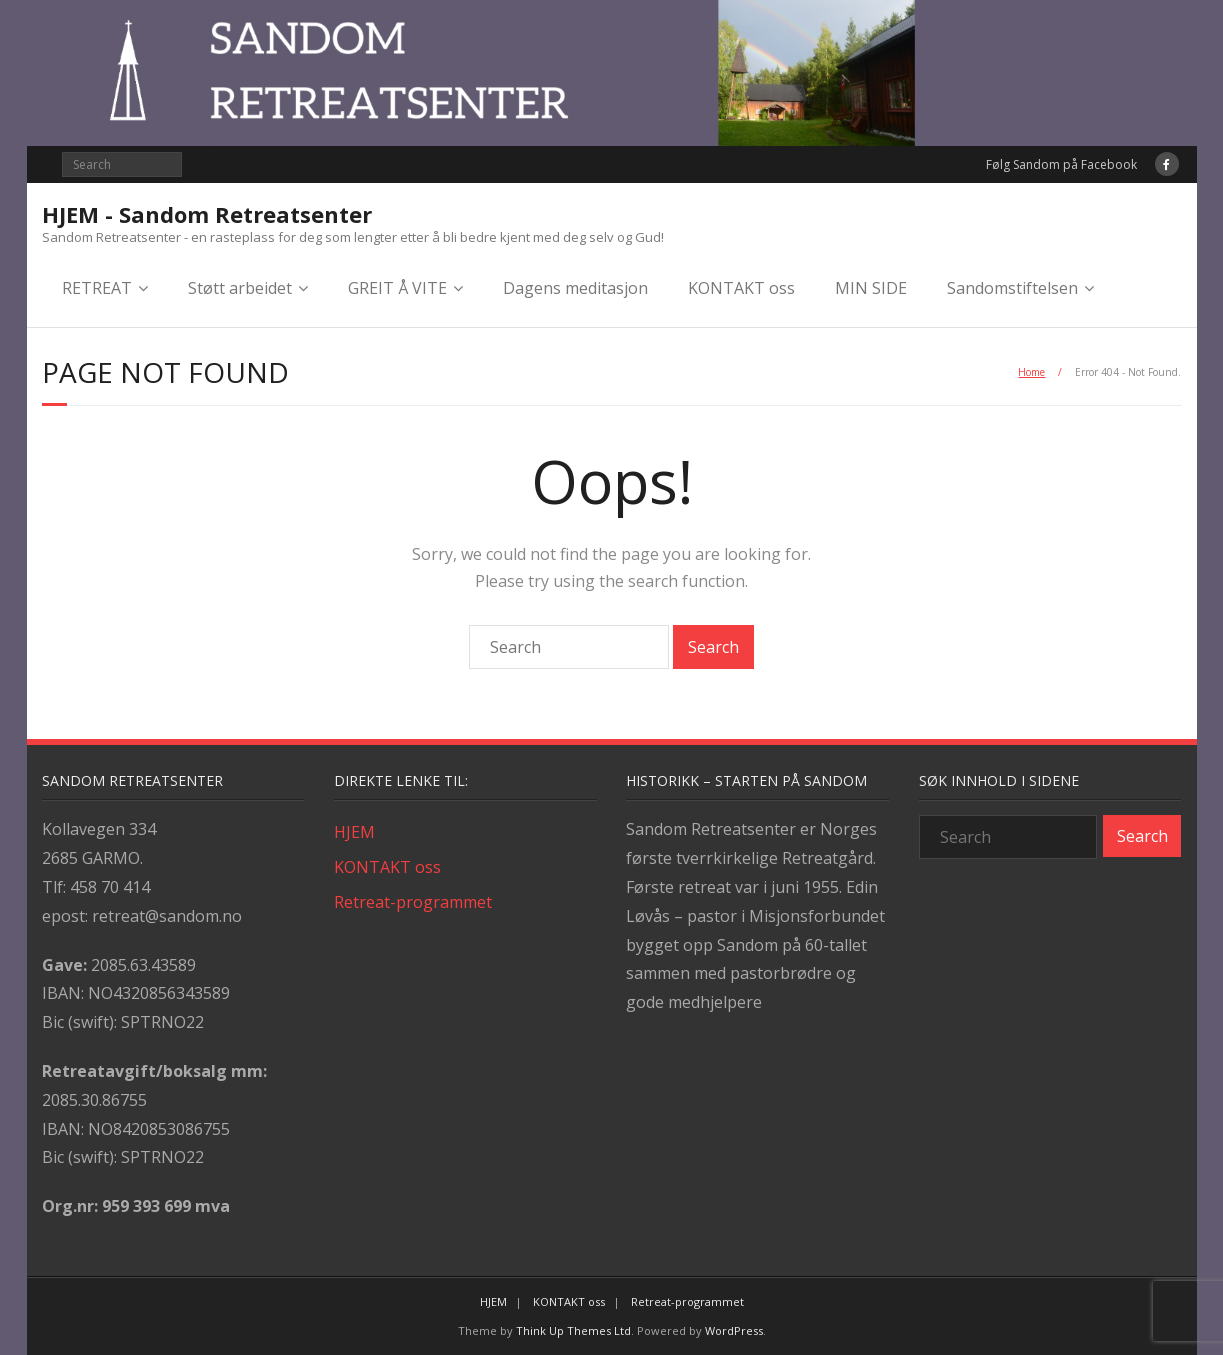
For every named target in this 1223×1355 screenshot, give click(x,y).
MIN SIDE (871, 288)
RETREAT (97, 288)
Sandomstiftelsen (1012, 288)
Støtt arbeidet (240, 288)
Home (1031, 372)
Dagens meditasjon (575, 288)
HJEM (354, 832)
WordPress (734, 1330)
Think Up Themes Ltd (573, 1330)
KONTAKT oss (741, 288)
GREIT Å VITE (397, 288)
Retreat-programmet (413, 902)
